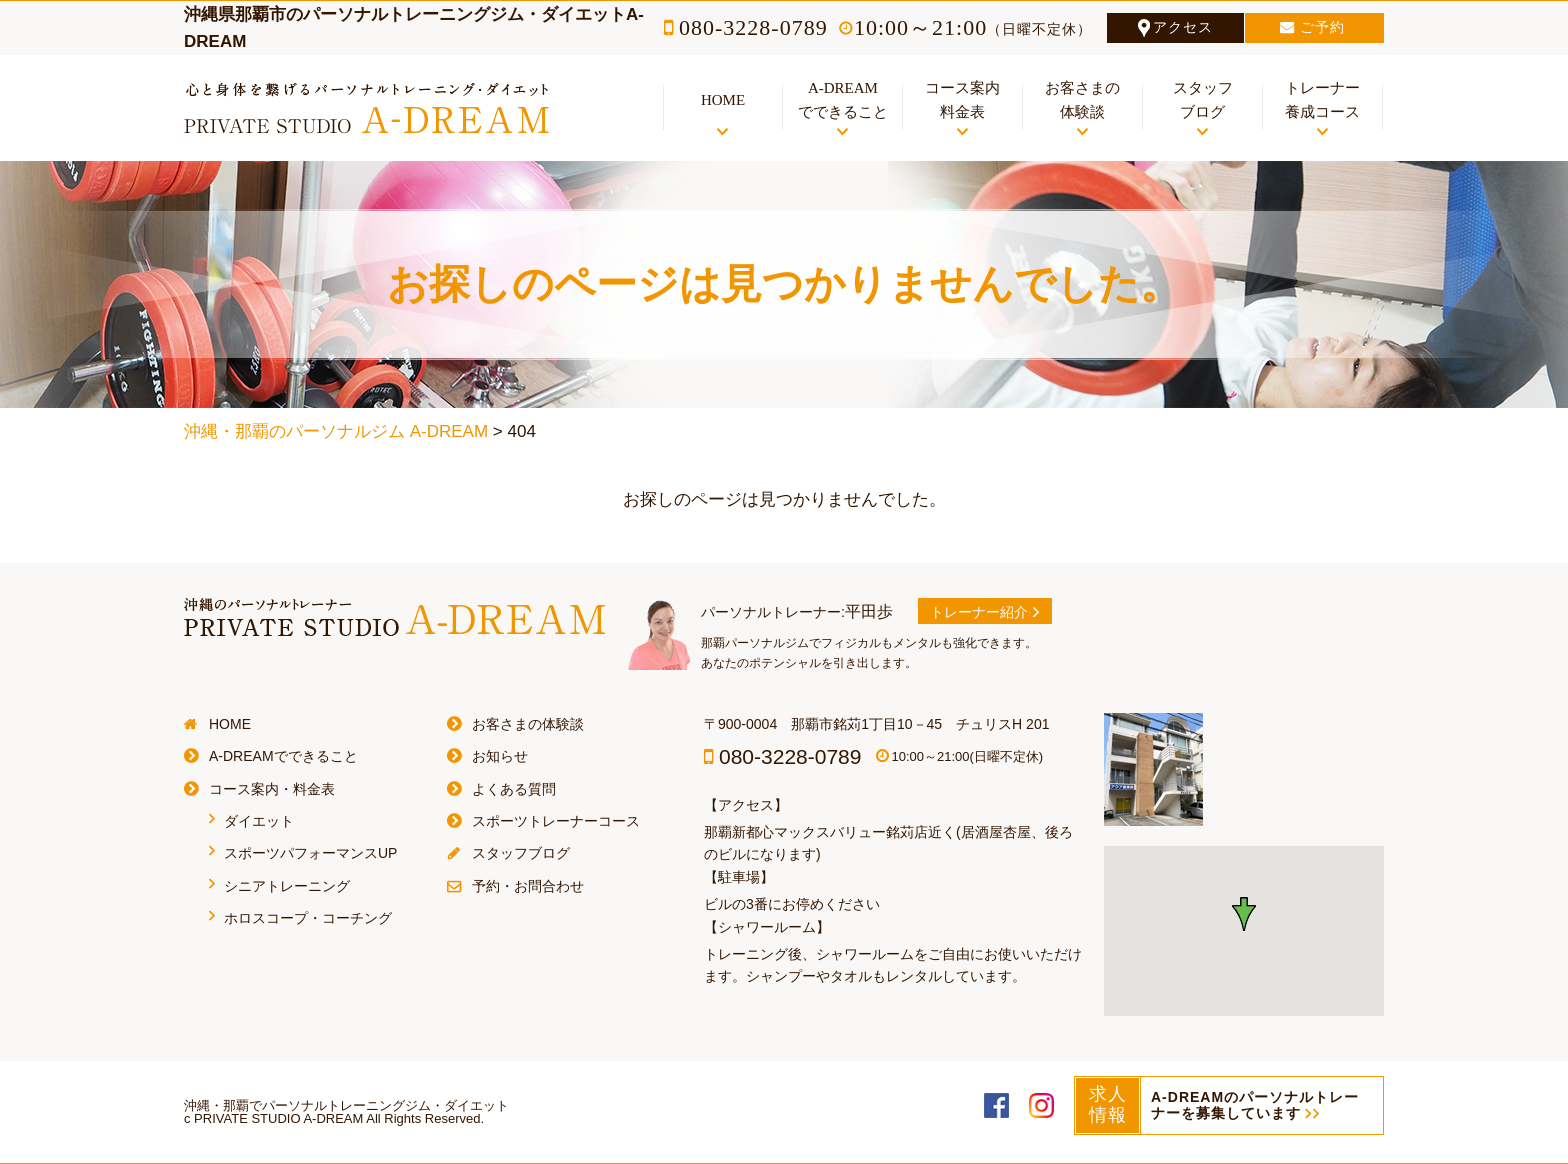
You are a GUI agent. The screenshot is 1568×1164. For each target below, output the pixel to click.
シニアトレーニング (287, 886)
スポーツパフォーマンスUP (310, 853)
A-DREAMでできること (283, 756)
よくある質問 (514, 789)
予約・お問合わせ (528, 886)
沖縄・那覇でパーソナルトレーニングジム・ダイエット (346, 1105)
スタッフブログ (521, 853)
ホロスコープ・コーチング (308, 918)
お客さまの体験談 (528, 724)
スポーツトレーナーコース (556, 821)
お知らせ (500, 756)
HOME (230, 724)
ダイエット (259, 821)
